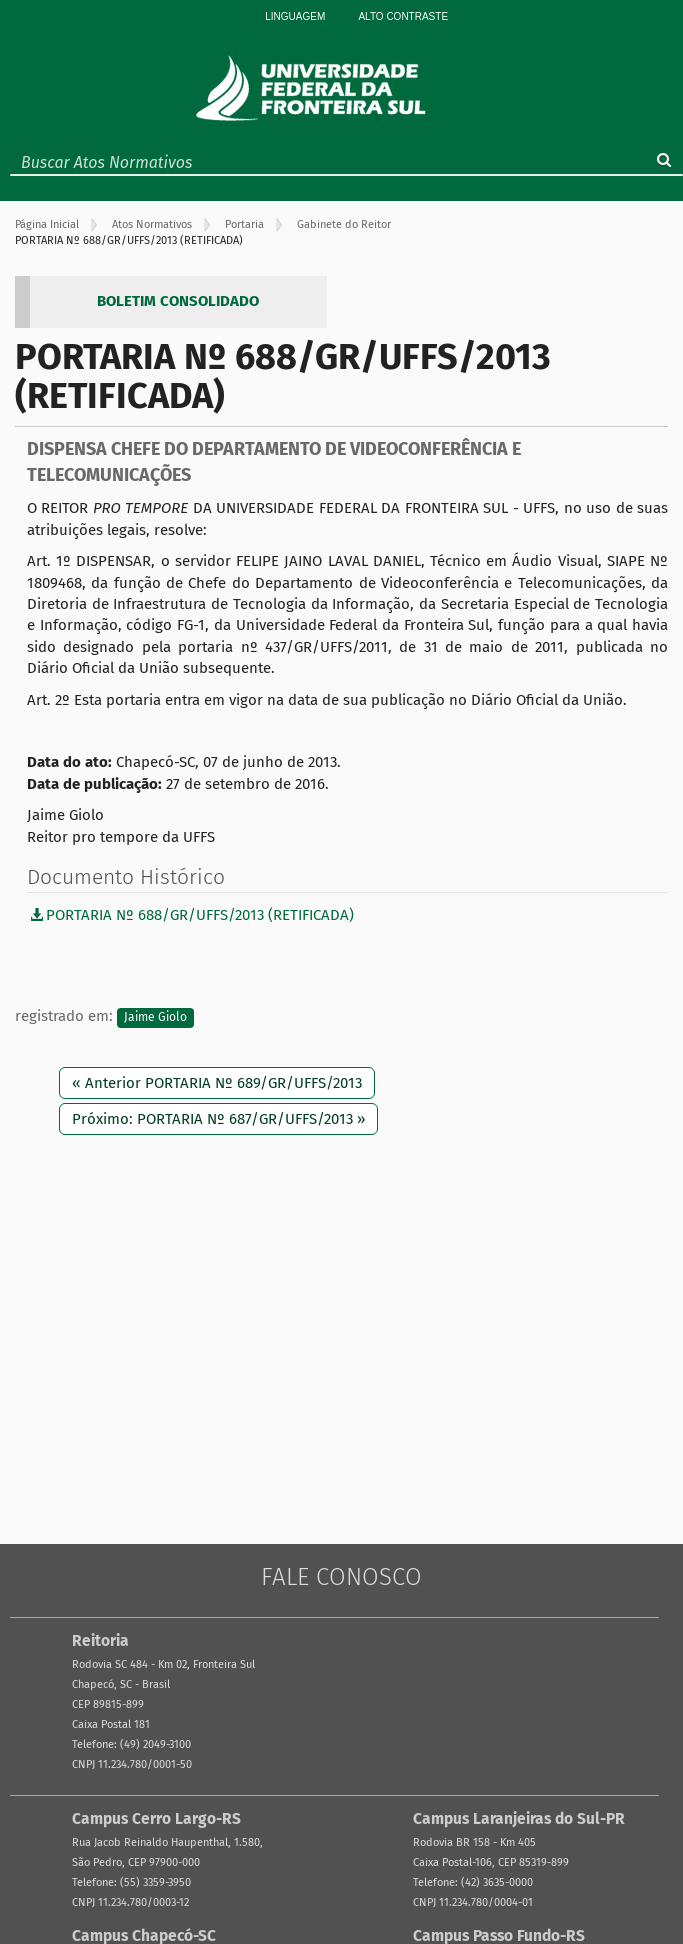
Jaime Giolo (155, 1017)
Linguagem (295, 16)
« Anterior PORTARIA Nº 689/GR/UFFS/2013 (217, 1083)
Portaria (244, 224)
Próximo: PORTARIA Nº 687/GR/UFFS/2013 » (218, 1119)
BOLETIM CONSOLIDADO (178, 301)
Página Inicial (47, 224)
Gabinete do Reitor (344, 224)
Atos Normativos (152, 224)
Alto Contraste (403, 16)
